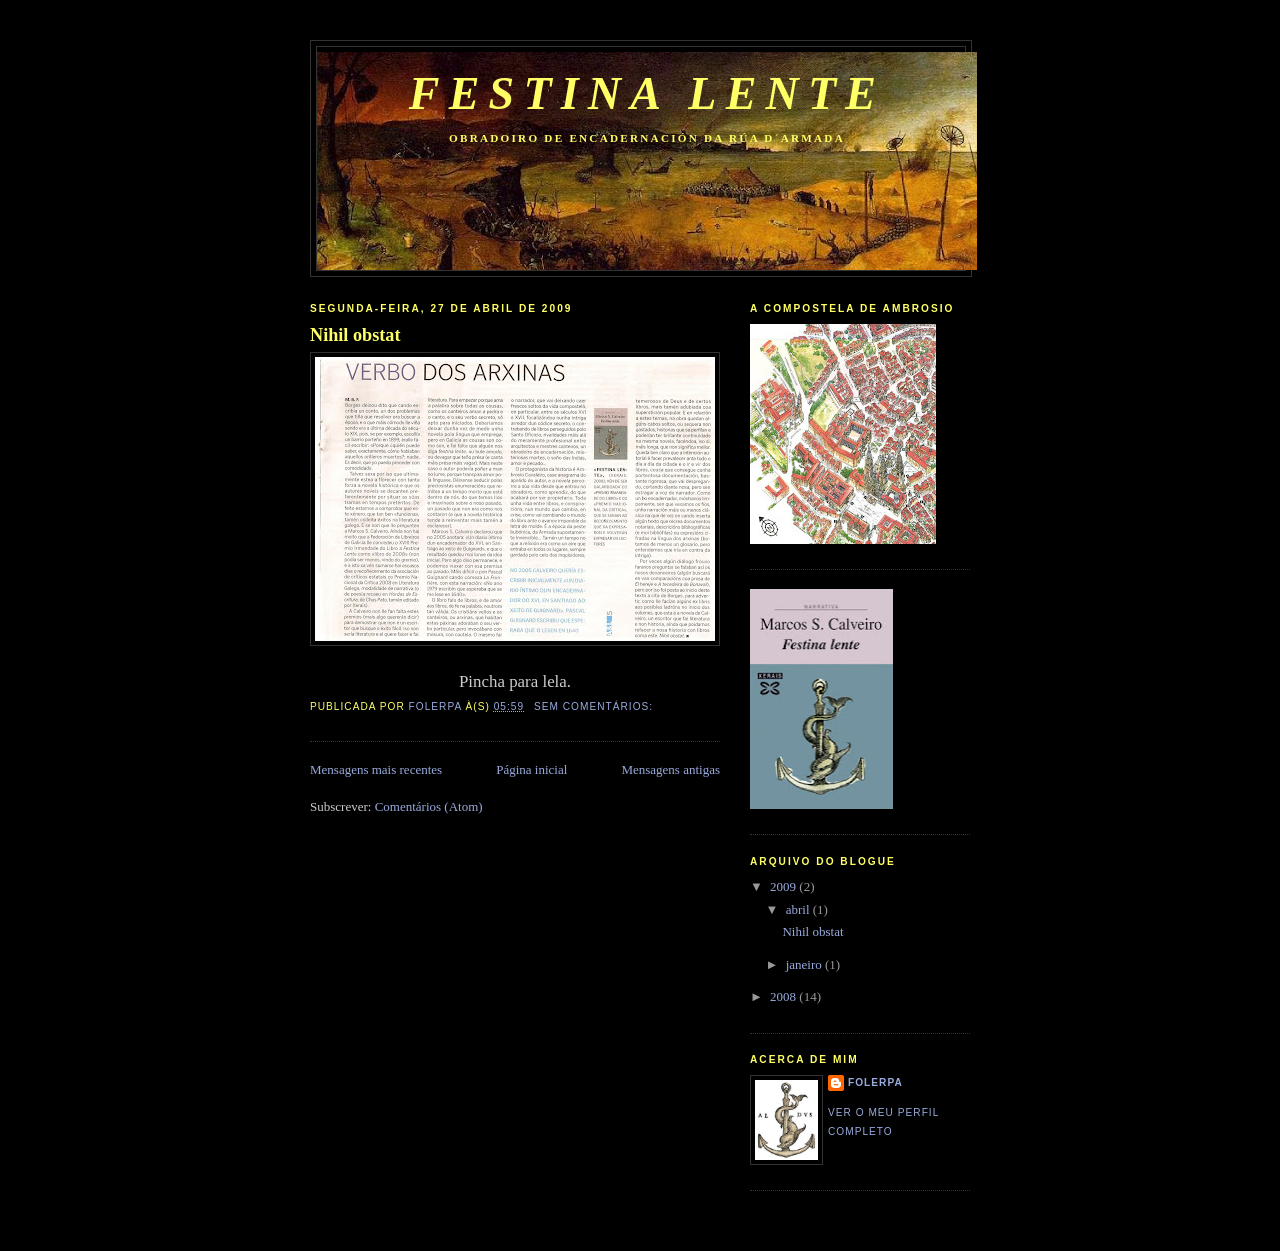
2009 (784, 886)
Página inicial (531, 769)
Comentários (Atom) (429, 806)
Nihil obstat (355, 335)
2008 (784, 996)
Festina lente (647, 93)
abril (799, 909)
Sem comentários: (595, 706)
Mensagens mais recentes (376, 769)
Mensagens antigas (670, 769)
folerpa (875, 1082)
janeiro (805, 964)
